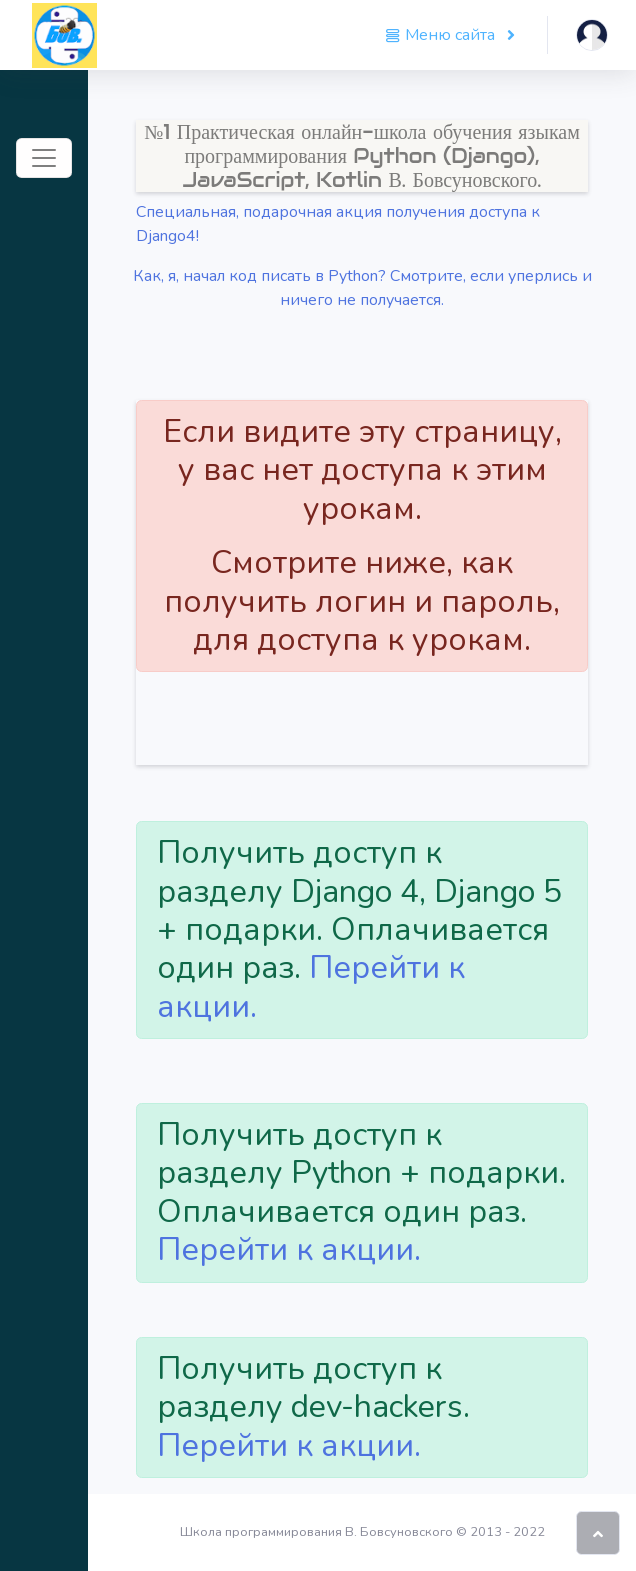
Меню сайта (442, 35)
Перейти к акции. (311, 986)
